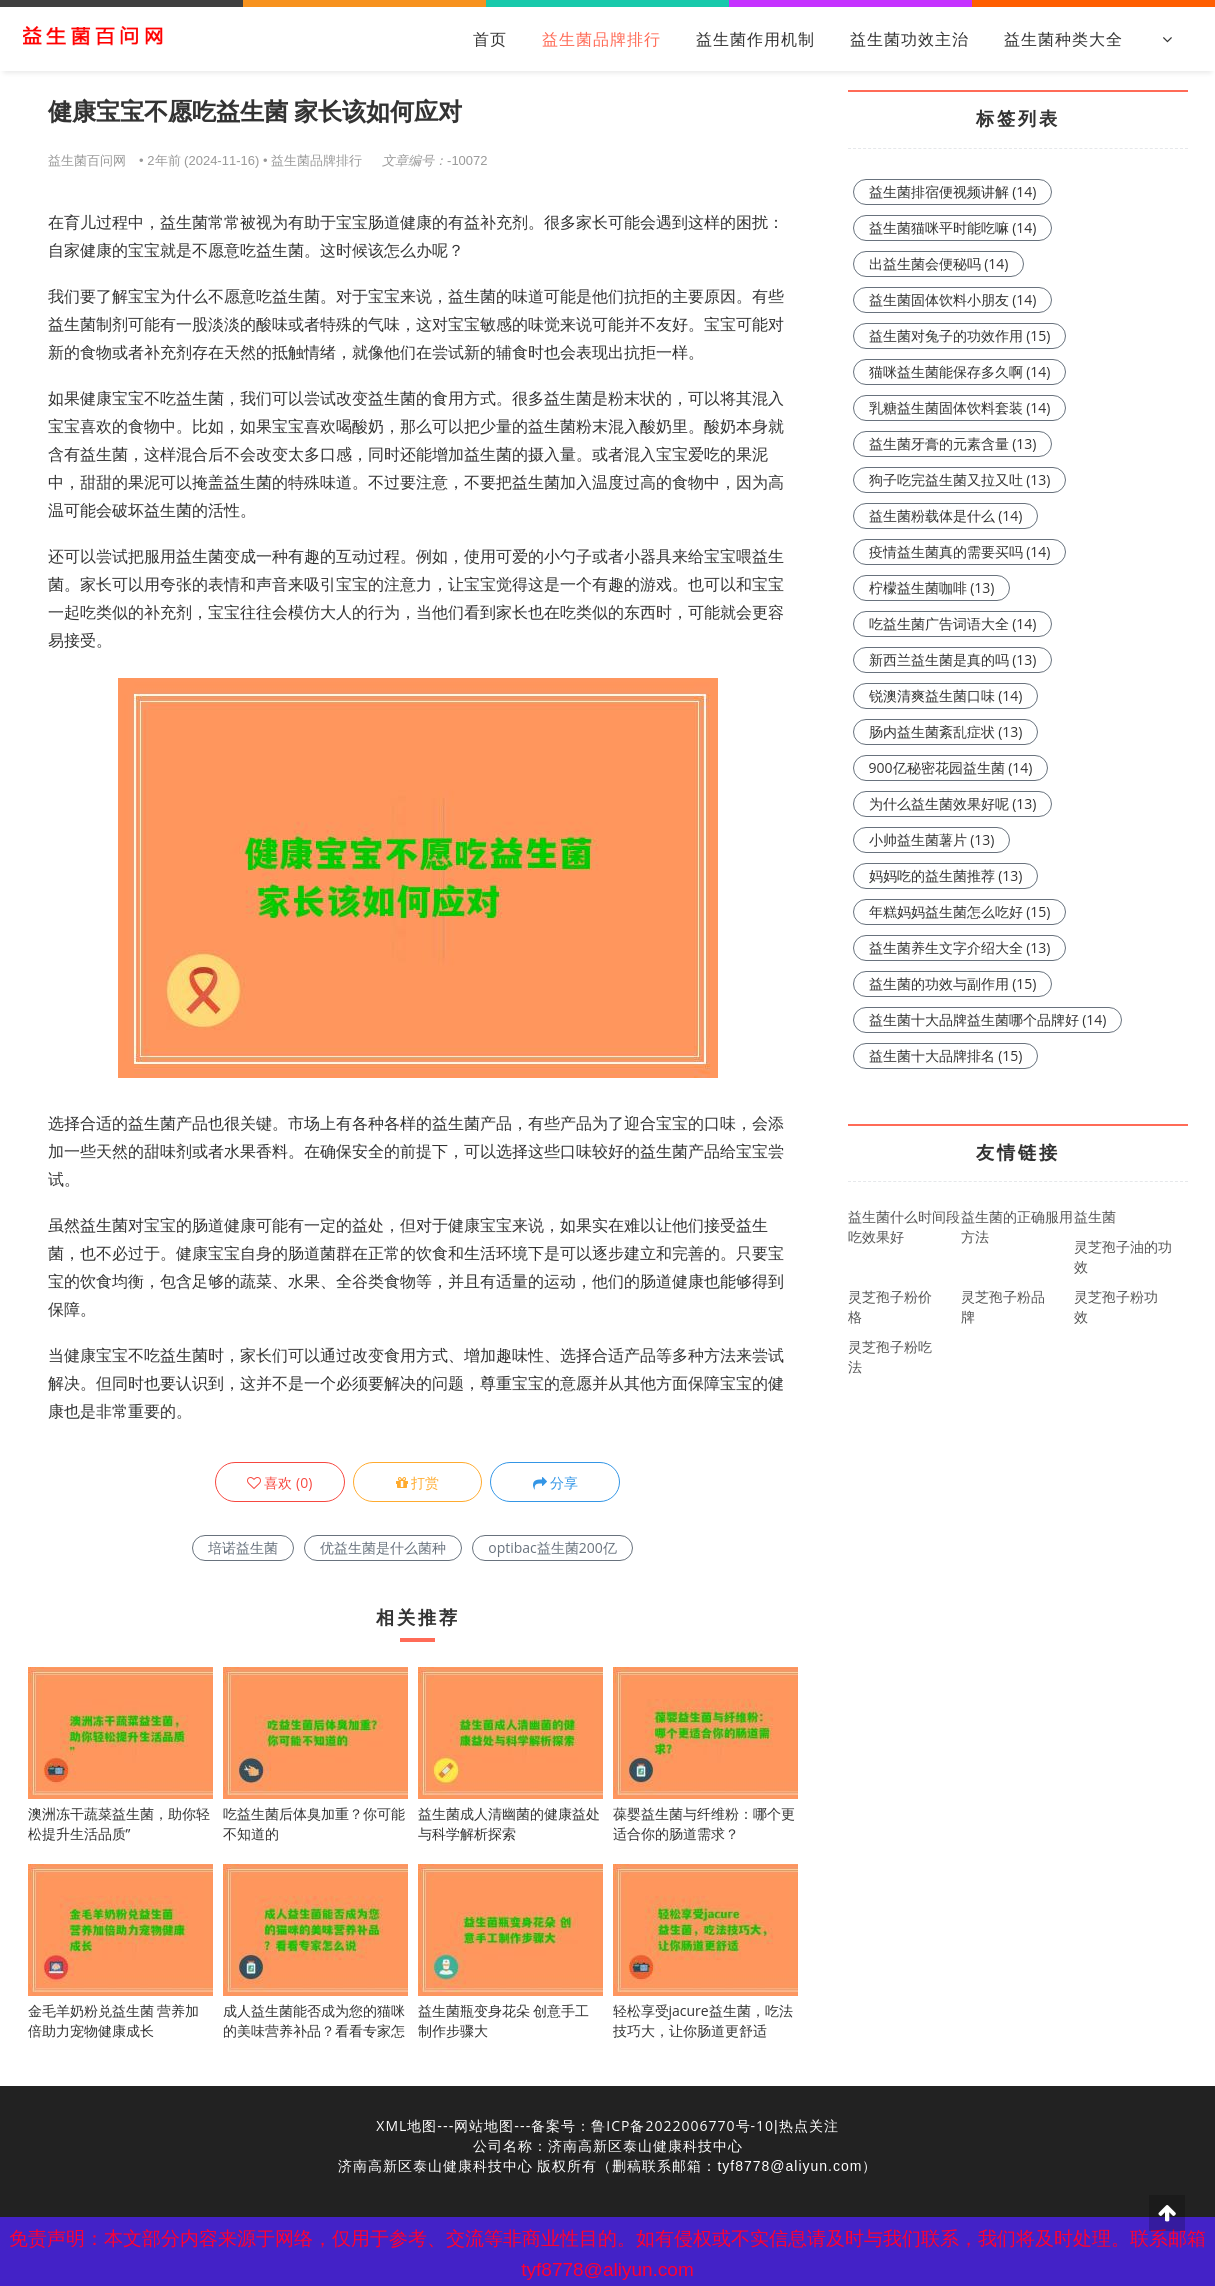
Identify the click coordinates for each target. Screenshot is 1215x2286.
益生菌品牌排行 (601, 39)
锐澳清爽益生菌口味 (946, 695)
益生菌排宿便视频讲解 (953, 191)
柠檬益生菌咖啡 (932, 587)
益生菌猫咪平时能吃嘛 (953, 227)
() (280, 1482)
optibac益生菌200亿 (552, 1547)
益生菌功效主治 (909, 39)
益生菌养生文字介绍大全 (960, 947)
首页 (490, 39)
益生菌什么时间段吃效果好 (904, 1226)
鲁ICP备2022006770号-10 (682, 2125)
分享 (556, 1482)
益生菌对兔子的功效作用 (960, 335)
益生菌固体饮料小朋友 (953, 299)
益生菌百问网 (87, 160)
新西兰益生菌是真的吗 (953, 659)
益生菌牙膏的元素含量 (953, 443)
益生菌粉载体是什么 (946, 515)
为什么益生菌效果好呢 (953, 803)
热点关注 (809, 2125)
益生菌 (1095, 1216)
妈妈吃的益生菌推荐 (946, 875)
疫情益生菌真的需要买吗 (960, 551)
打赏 (418, 1482)
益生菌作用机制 (755, 39)
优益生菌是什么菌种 (383, 1547)
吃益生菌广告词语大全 (953, 623)
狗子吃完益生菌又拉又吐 (960, 479)
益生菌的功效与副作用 (953, 983)
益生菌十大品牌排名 (946, 1055)
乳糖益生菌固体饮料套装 (960, 407)
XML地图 (406, 2125)
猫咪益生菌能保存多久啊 (960, 371)
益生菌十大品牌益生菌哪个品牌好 (988, 1019)
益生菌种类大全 (1063, 39)
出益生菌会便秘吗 (939, 263)
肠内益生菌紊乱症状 (946, 731)
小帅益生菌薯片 (932, 839)
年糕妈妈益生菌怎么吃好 (960, 911)
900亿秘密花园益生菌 (951, 767)
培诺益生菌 (243, 1547)
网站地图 (484, 2125)
